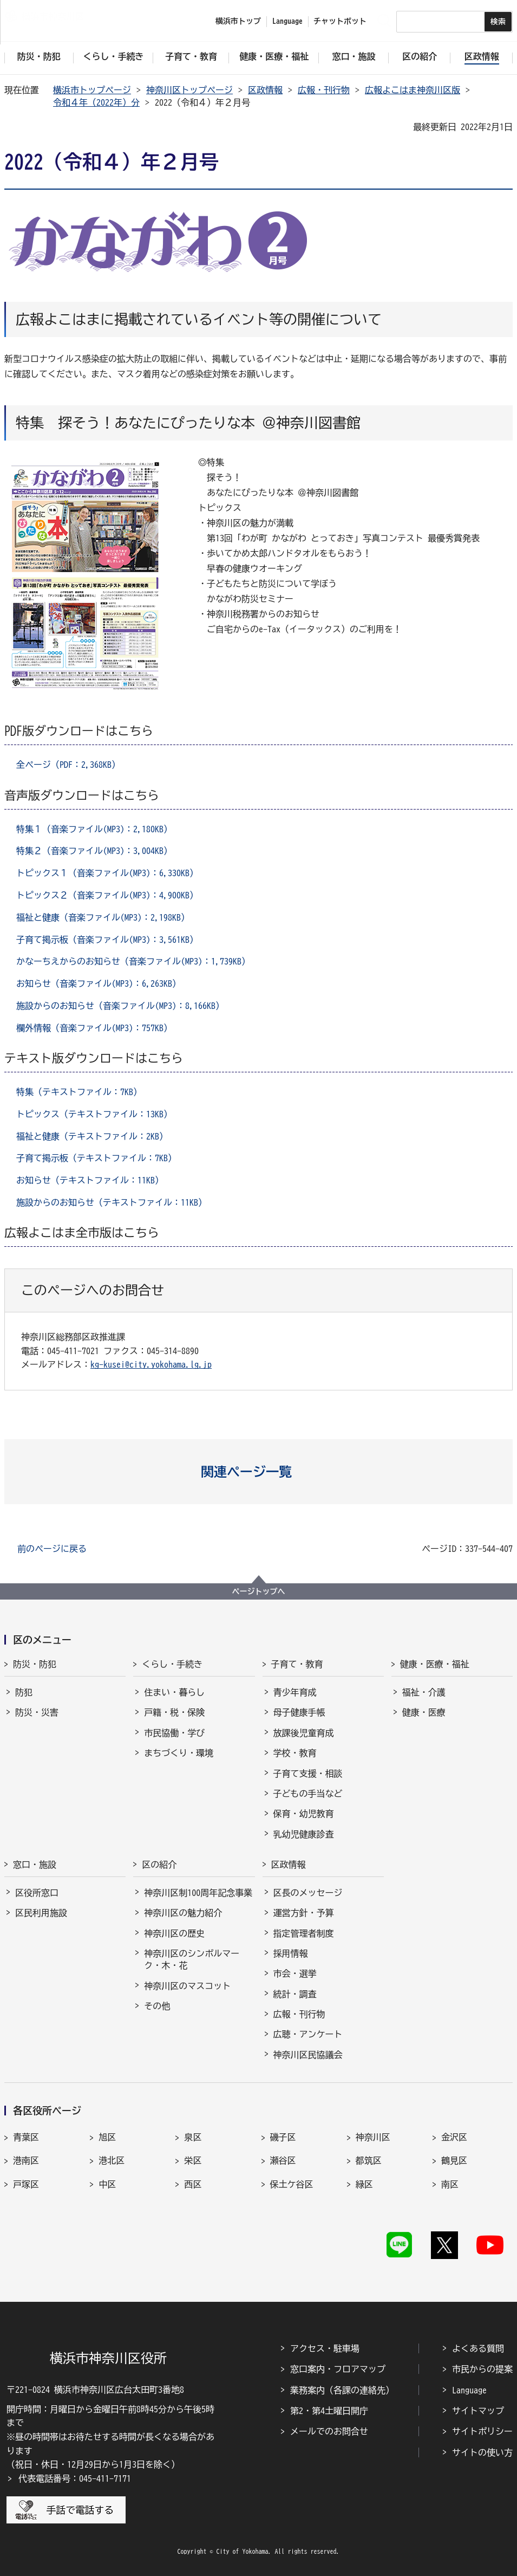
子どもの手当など (308, 1793)
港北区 (112, 2160)
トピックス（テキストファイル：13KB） (94, 1114)
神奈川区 (373, 2137)
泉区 (192, 2137)
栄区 (192, 2160)
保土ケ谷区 (291, 2184)
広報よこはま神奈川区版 (412, 90)
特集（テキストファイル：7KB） (79, 1092)
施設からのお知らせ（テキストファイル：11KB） (111, 1202)
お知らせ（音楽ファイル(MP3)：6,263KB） (98, 983)
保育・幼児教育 (303, 1813)
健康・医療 (424, 1712)
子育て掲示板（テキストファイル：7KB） (96, 1158)
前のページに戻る (52, 1548)
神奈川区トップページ (189, 90)
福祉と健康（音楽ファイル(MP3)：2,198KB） (102, 917)
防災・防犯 (34, 1664)
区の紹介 (159, 1864)
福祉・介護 (424, 1692)
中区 (107, 2184)
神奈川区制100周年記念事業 (198, 1892)
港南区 (26, 2160)
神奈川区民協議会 (308, 2054)
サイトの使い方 (482, 2452)
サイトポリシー (482, 2431)
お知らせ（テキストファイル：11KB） (89, 1180)
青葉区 (26, 2137)
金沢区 (454, 2137)
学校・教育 (295, 1753)
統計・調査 (295, 1994)
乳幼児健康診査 (303, 1834)
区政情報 (265, 90)
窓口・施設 (34, 1864)
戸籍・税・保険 (174, 1712)
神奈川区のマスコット (187, 1986)
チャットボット (340, 21)
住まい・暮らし (174, 1692)
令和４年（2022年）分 (96, 102)
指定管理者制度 (303, 1933)
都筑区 (369, 2160)
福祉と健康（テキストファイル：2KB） (92, 1136)
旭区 (107, 2137)
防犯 (23, 1692)
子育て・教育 (297, 1664)
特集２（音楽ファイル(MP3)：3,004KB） (94, 850)
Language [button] (287, 21)
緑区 (364, 2184)
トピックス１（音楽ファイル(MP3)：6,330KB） (107, 873)
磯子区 (283, 2137)
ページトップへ (258, 1591)
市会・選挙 (295, 1973)
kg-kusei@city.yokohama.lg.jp (151, 1364)
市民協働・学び (174, 1733)
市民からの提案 (482, 2369)
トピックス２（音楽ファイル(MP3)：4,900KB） (107, 895)
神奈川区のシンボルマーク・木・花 (191, 1959)
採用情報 (290, 1953)
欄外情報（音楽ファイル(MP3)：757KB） (94, 1028)
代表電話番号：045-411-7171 (74, 2478)
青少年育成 (295, 1692)
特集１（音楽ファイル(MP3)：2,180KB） (94, 829)
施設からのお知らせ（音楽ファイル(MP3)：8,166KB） (120, 1005)
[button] (258, 1472)
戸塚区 (26, 2184)
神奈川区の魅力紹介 (183, 1912)
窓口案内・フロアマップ (337, 2369)
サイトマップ (478, 2410)
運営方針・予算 (303, 1912)
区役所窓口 (36, 1892)
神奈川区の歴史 (174, 1933)
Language (469, 2390)
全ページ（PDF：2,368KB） (68, 764)
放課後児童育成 (303, 1733)
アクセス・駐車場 (324, 2348)
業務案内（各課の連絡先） (342, 2390)
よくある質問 (478, 2348)
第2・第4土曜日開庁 (329, 2410)
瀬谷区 (283, 2160)
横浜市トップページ (92, 90)
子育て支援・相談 (308, 1773)
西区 (192, 2184)
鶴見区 (454, 2160)
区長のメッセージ (308, 1892)
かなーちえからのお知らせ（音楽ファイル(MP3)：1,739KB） (133, 961)
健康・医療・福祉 (434, 1664)
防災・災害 (36, 1712)
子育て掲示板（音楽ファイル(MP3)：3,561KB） (107, 939)
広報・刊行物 (324, 90)
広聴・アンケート (308, 2034)
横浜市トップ (238, 21)
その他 (157, 2006)
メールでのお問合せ (329, 2431)
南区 (450, 2184)
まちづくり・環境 (178, 1753)
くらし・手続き (172, 1664)
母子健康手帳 (299, 1712)
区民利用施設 (41, 1912)
